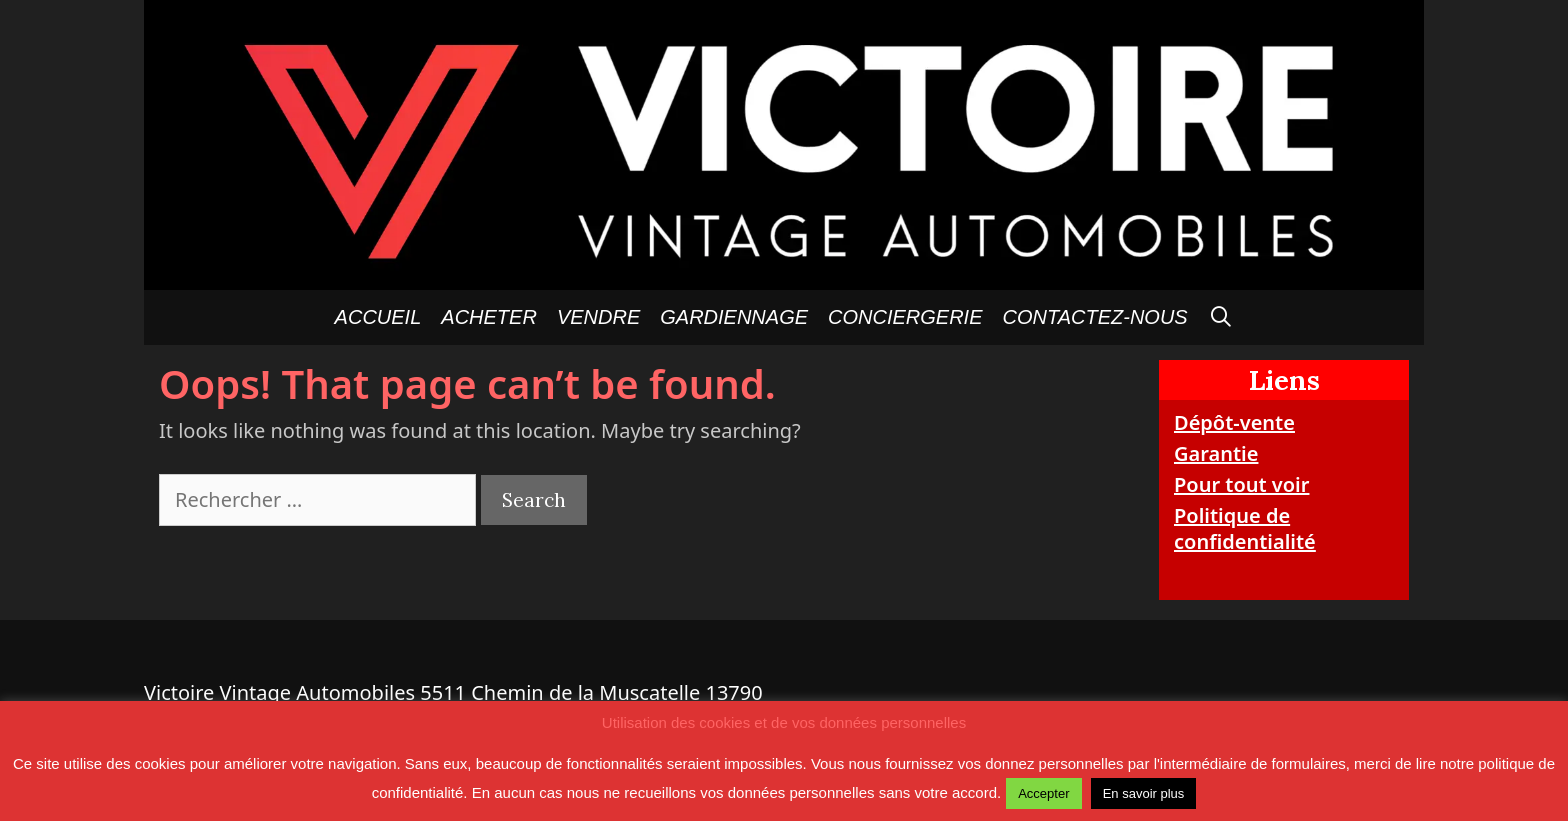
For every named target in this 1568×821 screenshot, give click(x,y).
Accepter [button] (1043, 793)
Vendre (598, 317)
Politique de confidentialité (1245, 528)
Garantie (1216, 453)
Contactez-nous (1095, 317)
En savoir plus (1144, 793)
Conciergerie (905, 317)
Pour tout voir (1241, 484)
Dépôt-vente (1234, 422)
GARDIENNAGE (734, 317)
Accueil (378, 317)
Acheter (489, 317)
